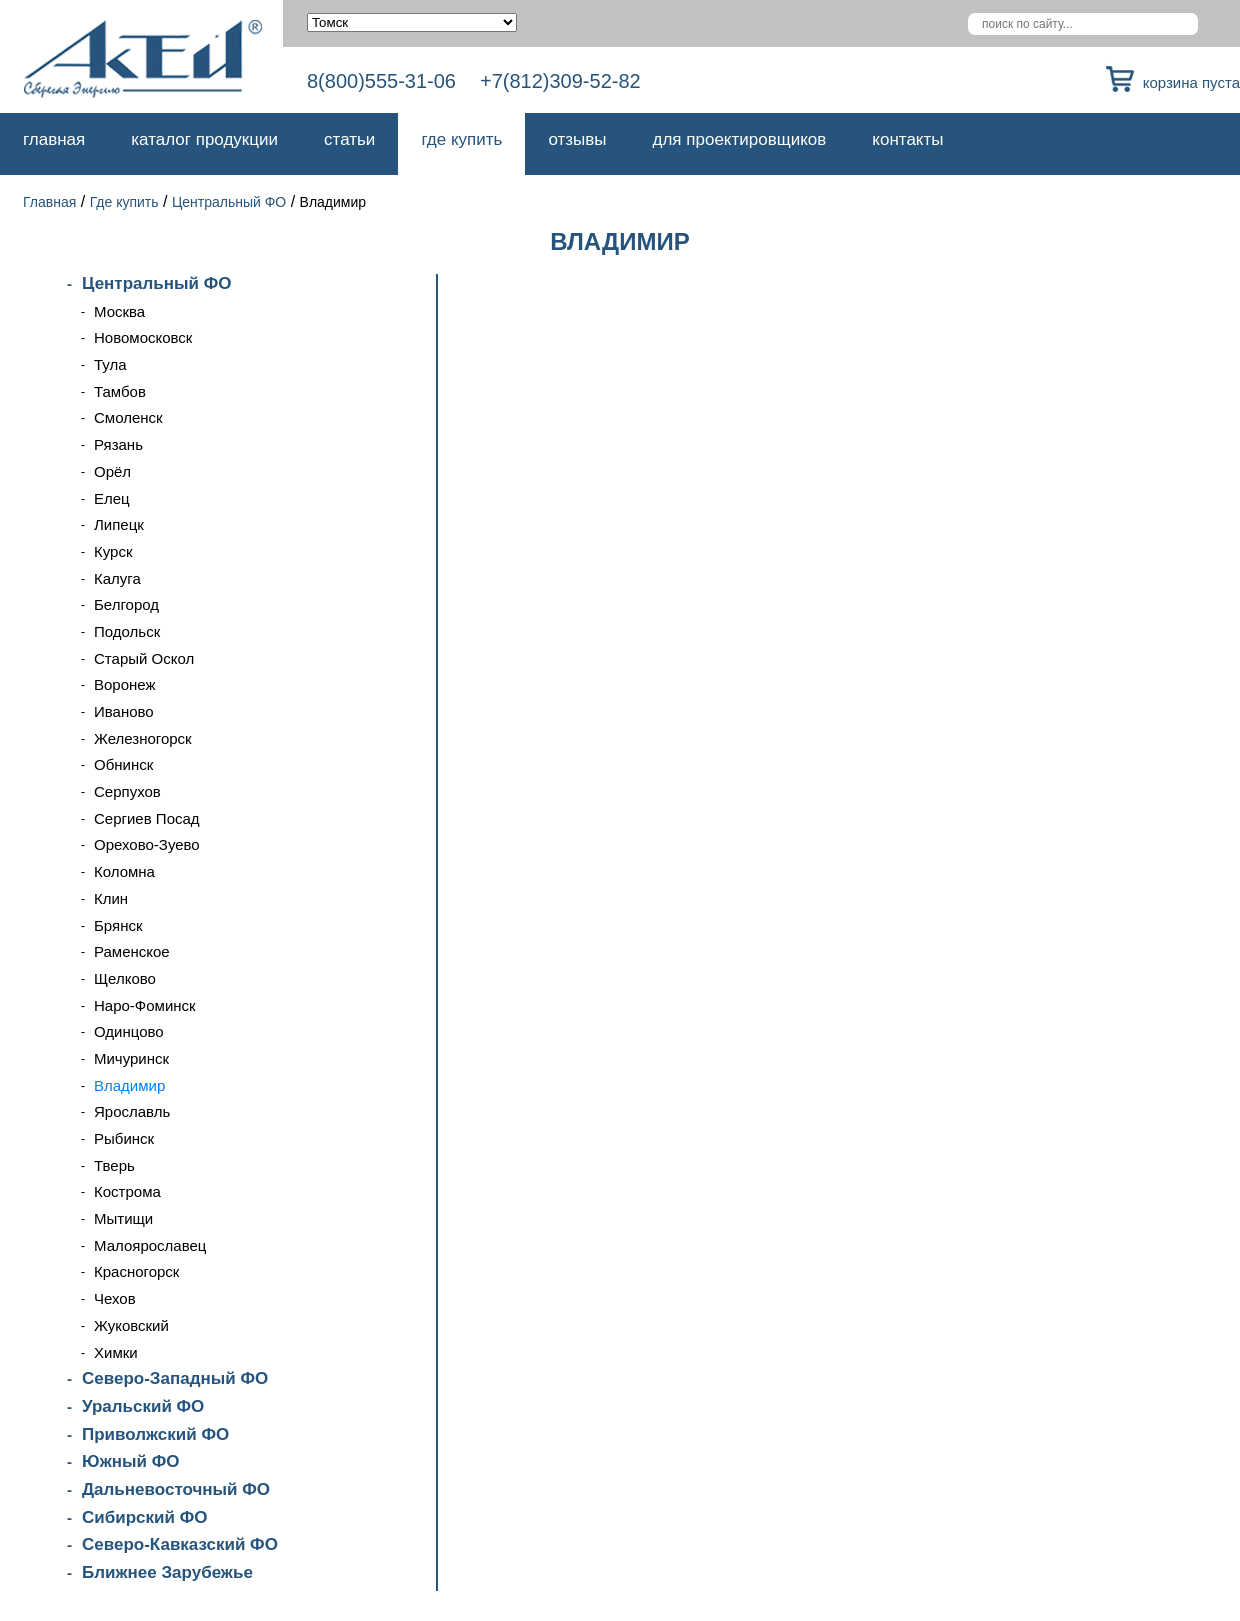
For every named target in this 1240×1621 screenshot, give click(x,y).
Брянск (118, 925)
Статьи (349, 139)
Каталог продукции (204, 139)
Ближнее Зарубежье (167, 1572)
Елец (112, 498)
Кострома (127, 1191)
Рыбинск (124, 1138)
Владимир (129, 1085)
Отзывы (577, 139)
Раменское (132, 951)
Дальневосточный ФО (176, 1489)
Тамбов (120, 391)
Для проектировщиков (740, 139)
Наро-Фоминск (145, 1005)
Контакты (907, 139)
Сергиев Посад (147, 818)
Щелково (125, 978)
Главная (54, 139)
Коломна (124, 871)
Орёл (112, 471)
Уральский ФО (143, 1406)
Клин (111, 898)
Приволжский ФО (155, 1434)
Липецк (119, 524)
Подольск (127, 631)
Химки (116, 1352)
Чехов (115, 1298)
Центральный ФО (229, 202)
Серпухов (127, 791)
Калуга (117, 578)
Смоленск (128, 417)
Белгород (126, 604)
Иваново (124, 711)
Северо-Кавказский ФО (180, 1544)
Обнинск (123, 764)
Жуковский (131, 1325)
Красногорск (136, 1271)
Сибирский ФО (144, 1517)
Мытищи (123, 1218)
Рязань (118, 444)
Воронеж (125, 684)
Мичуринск (131, 1058)
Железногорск (143, 738)
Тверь (114, 1165)
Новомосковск (143, 337)
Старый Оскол (144, 658)
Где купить (461, 139)
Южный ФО (130, 1461)
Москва (119, 311)
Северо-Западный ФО (175, 1378)
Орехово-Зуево (147, 844)
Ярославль (132, 1111)
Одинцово (129, 1031)
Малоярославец (150, 1245)
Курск (113, 551)
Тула (110, 364)
